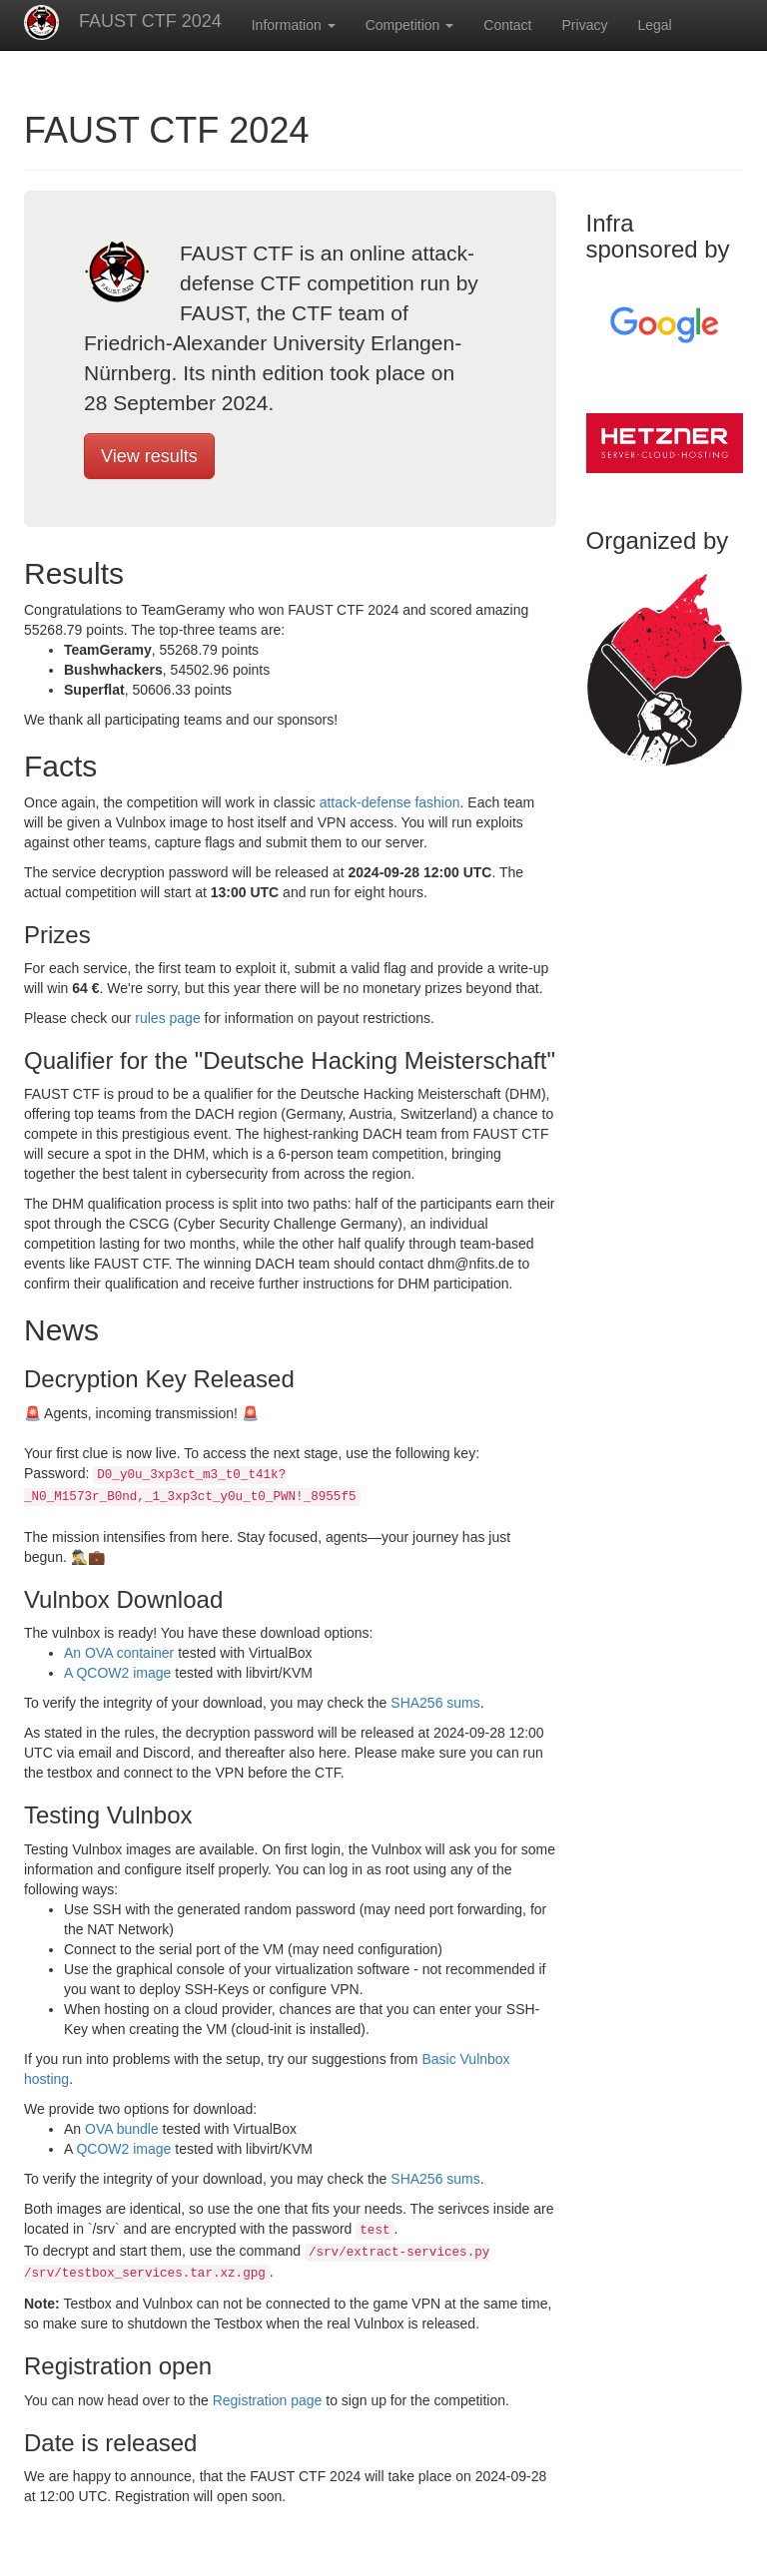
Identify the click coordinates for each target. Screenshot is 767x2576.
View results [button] (149, 456)
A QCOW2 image (119, 1673)
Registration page (268, 2400)
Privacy (585, 25)
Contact (507, 25)
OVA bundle (124, 2129)
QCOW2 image (123, 2149)
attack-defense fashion (390, 802)
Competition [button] (410, 25)
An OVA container (121, 1653)
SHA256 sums (434, 1703)
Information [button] (294, 25)
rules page (167, 1018)
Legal (654, 25)
